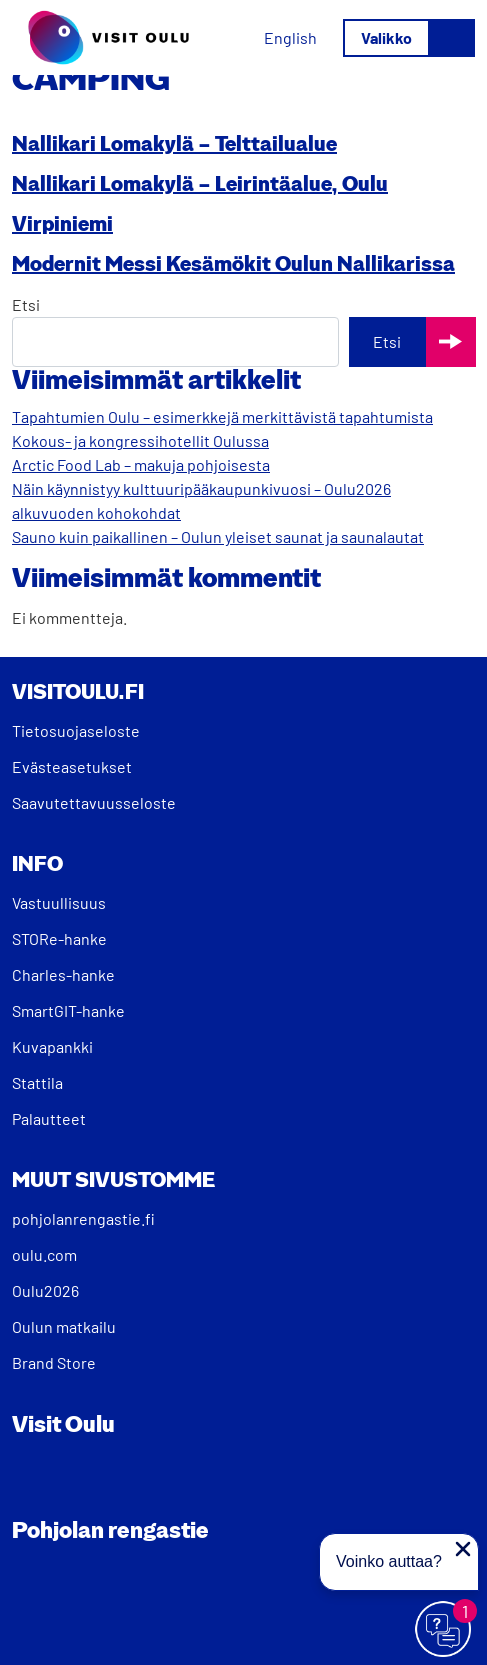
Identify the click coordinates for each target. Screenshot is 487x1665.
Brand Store (54, 1362)
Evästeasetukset (72, 766)
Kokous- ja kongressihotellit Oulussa (140, 440)
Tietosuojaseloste (76, 730)
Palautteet (49, 1118)
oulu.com (44, 1254)
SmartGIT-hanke (68, 1010)
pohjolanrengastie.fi (83, 1218)
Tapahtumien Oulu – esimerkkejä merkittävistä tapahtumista (222, 416)
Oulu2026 (45, 1290)
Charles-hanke (63, 974)
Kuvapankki (52, 1046)
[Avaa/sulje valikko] (409, 38)
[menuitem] (290, 37)
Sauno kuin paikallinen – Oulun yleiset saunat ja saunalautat (218, 536)
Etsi (26, 304)
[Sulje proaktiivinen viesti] (463, 1549)
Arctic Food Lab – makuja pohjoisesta (141, 464)
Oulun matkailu (64, 1326)
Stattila (37, 1082)
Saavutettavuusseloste (94, 802)
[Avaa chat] (444, 1630)
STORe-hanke (59, 938)
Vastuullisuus (59, 902)
